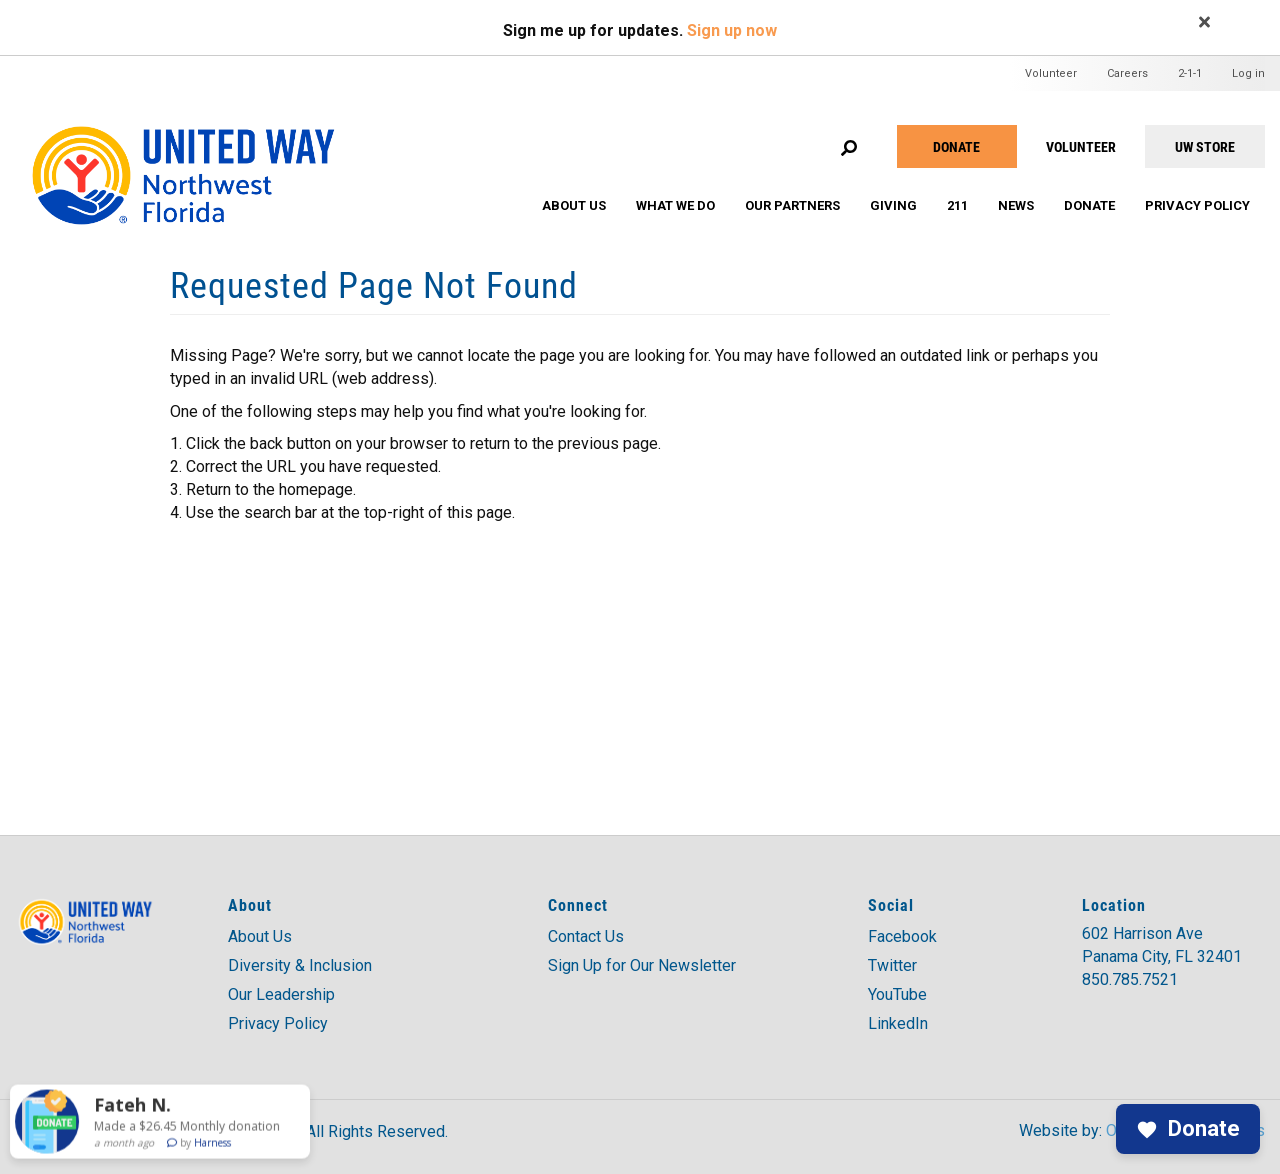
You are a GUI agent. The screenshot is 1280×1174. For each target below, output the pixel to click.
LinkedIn (898, 1023)
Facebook (902, 936)
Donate (956, 146)
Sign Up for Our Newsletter (642, 965)
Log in (1248, 73)
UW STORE (1205, 146)
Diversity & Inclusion (300, 965)
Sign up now (732, 30)
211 (957, 205)
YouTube (897, 994)
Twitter (892, 965)
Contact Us (586, 936)
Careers (1127, 73)
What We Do (675, 205)
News (1016, 205)
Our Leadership (281, 994)
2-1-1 (1190, 73)
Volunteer (1051, 73)
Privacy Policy (1197, 205)
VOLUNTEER (1081, 146)
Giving (893, 205)
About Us (574, 205)
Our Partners (792, 205)
